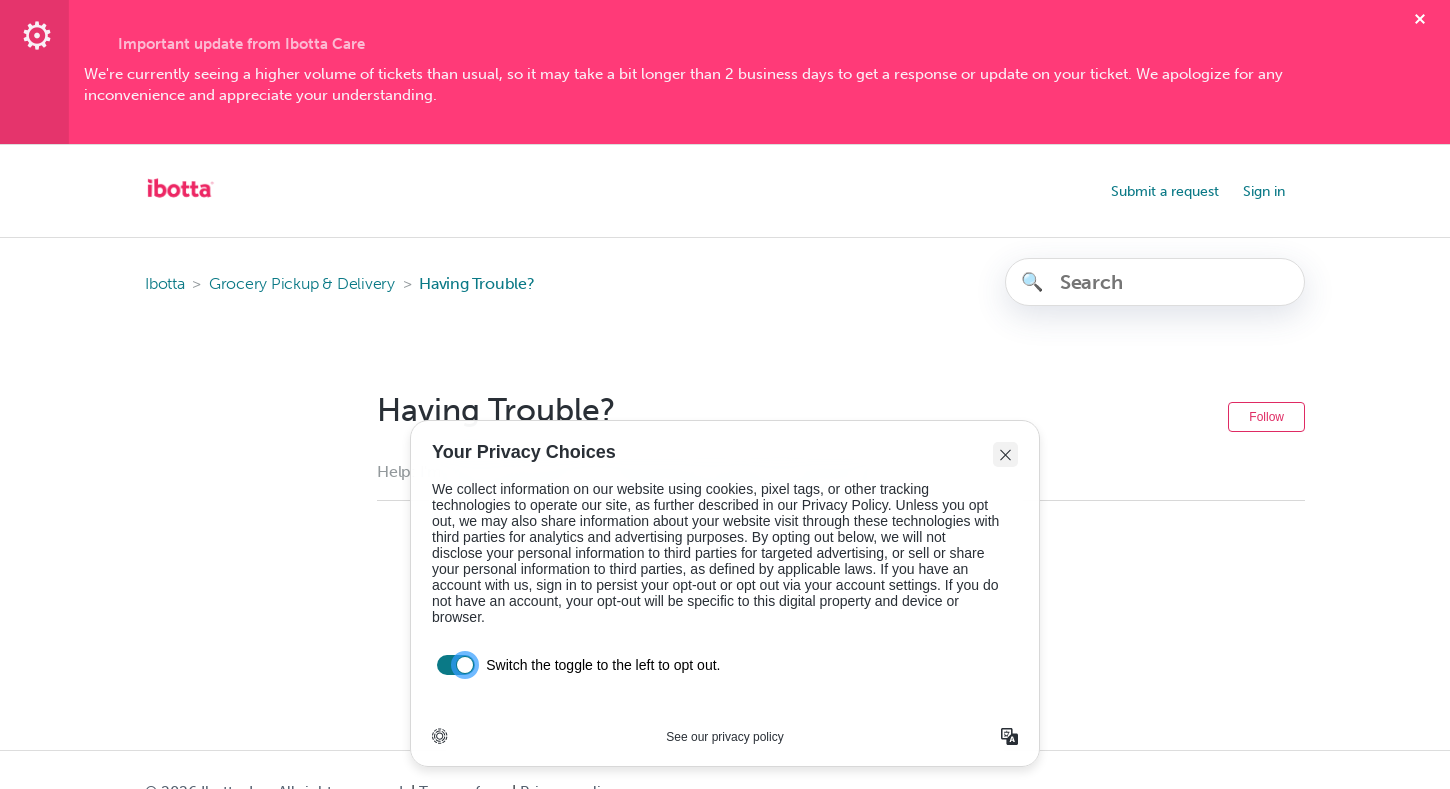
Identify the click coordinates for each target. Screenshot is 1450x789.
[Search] (1155, 282)
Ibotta (165, 283)
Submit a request (1165, 191)
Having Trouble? (476, 283)
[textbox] (725, 85)
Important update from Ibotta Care (241, 44)
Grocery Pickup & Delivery (302, 283)
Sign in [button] (1264, 191)
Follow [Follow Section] (1266, 417)
